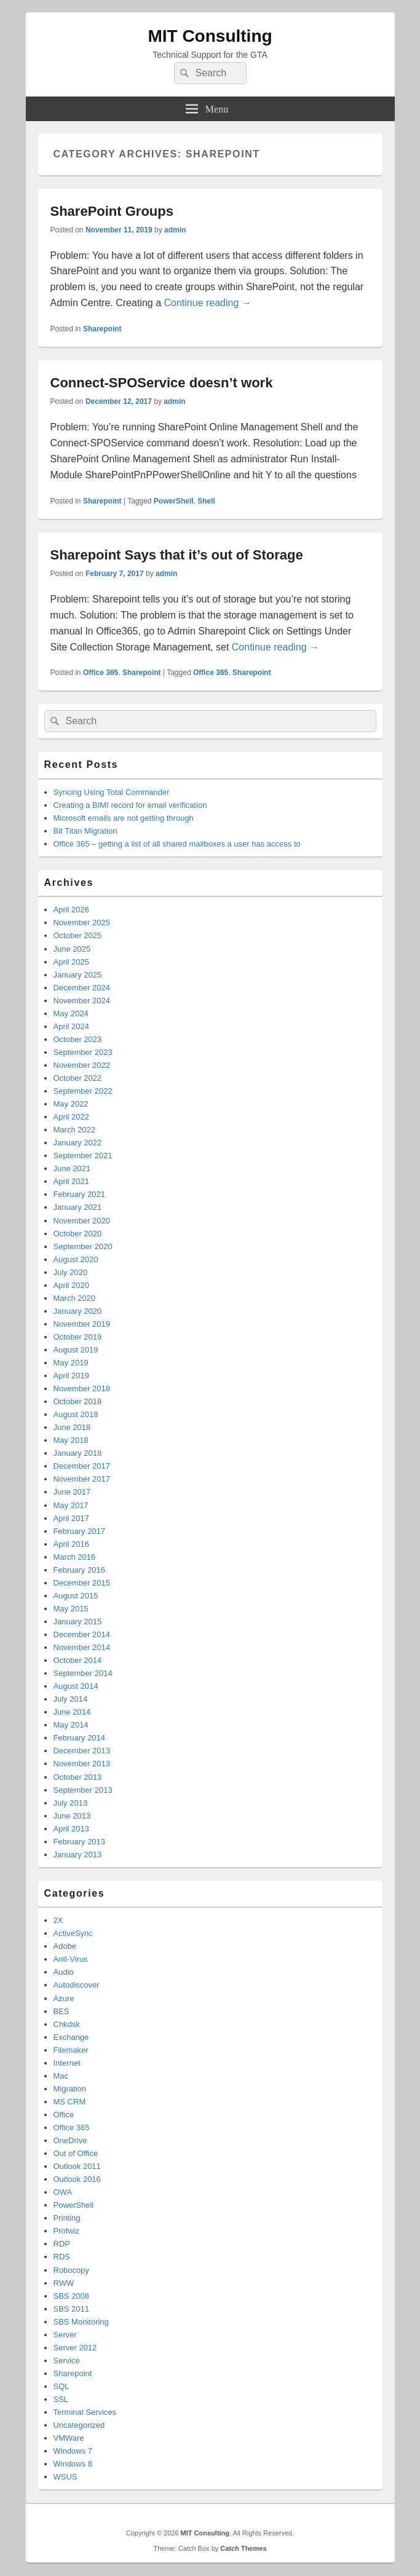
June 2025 (72, 949)
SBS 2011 (71, 2308)
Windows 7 (73, 2450)
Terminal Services (85, 2412)
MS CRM (69, 2101)
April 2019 (71, 1375)
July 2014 (70, 1699)
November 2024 (82, 1000)
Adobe (65, 1946)
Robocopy (71, 2270)
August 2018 (75, 1414)
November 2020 (82, 1220)
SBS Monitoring (81, 2321)
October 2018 (77, 1401)
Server (65, 2334)
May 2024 (71, 1013)
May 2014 (71, 1724)
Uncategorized (79, 2425)
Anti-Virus (70, 1959)
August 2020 (75, 1259)
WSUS (65, 2476)
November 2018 (82, 1388)
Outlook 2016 (77, 2179)
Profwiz (66, 2230)
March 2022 (74, 1129)
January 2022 (77, 1142)
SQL (61, 2386)
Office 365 (100, 672)
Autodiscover (76, 1984)
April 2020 (71, 1285)
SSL (61, 2399)
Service (66, 2360)
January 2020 (77, 1311)
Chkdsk (66, 2024)
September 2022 (83, 1091)
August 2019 (75, 1349)
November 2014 (82, 1647)
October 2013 (77, 1777)
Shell (206, 501)
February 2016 (79, 1569)
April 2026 (71, 909)
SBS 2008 (71, 2296)
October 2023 (77, 1039)
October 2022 (77, 1078)
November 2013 (82, 1763)
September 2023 (83, 1052)
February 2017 (79, 1531)
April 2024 (71, 1026)
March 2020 (74, 1298)
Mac (61, 2075)
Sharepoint (102, 329)
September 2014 (83, 1673)
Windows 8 (73, 2463)
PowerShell (174, 501)
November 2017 (82, 1479)
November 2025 (82, 922)
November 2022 (82, 1065)
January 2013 (77, 1854)
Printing (67, 2217)
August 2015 (75, 1595)
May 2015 (71, 1608)
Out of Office (75, 2153)
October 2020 (77, 1233)
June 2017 (72, 1491)
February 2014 (79, 1737)
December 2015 (82, 1582)
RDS (61, 2256)
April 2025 (71, 961)
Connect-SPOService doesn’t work (161, 382)
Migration (69, 2088)
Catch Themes (243, 2548)
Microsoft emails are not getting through (123, 818)
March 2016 (74, 1557)
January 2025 (77, 974)
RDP (61, 2243)
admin (175, 230)
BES (61, 2011)
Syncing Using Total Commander (111, 792)
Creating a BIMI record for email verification (130, 805)
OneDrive (70, 2140)
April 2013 (71, 1828)
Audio (63, 1972)
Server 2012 (75, 2347)
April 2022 (71, 1116)
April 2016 (71, 1544)
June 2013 (72, 1815)
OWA (63, 2192)
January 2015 (77, 1621)
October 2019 (77, 1336)
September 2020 (83, 1246)
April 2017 (71, 1518)
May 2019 (71, 1362)
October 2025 (77, 935)
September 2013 (83, 1790)
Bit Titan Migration (85, 831)
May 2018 (71, 1440)
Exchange (71, 2037)
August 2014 (75, 1686)
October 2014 (77, 1660)
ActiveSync (73, 1933)
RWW (63, 2283)
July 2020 (70, 1272)
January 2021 (77, 1207)
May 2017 (71, 1505)
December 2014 (82, 1634)
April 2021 (71, 1181)
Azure (63, 1998)
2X (58, 1920)
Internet (67, 2063)
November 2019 (82, 1324)
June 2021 (72, 1168)
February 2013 (79, 1841)
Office (63, 2114)
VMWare (68, 2438)
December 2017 (82, 1466)
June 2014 (72, 1712)
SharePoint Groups (111, 211)
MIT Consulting (210, 35)
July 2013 (70, 1803)
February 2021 (79, 1194)
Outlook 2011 (77, 2166)
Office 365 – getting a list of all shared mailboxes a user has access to (177, 843)
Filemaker (71, 2050)
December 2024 (82, 987)
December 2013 (82, 1750)
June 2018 (72, 1427)
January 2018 (77, 1453)
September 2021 (83, 1155)
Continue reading (207, 303)
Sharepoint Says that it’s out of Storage (176, 555)
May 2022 (71, 1103)
